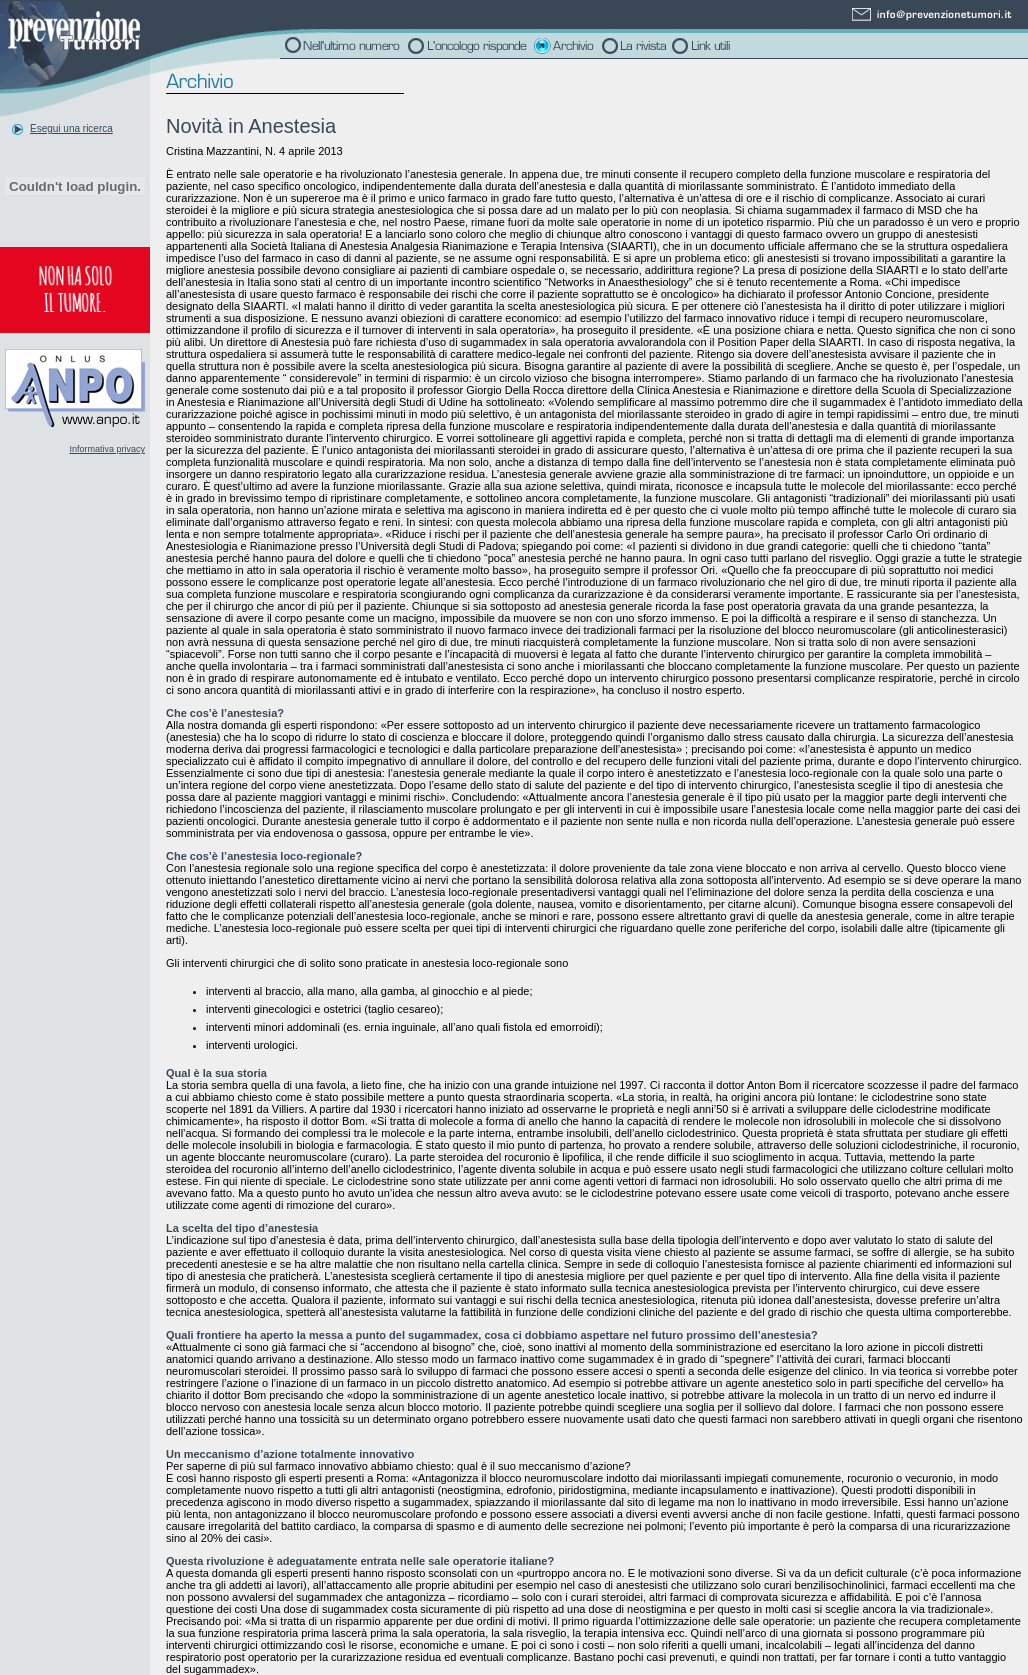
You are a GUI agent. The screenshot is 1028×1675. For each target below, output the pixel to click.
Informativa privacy (107, 449)
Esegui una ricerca (71, 128)
